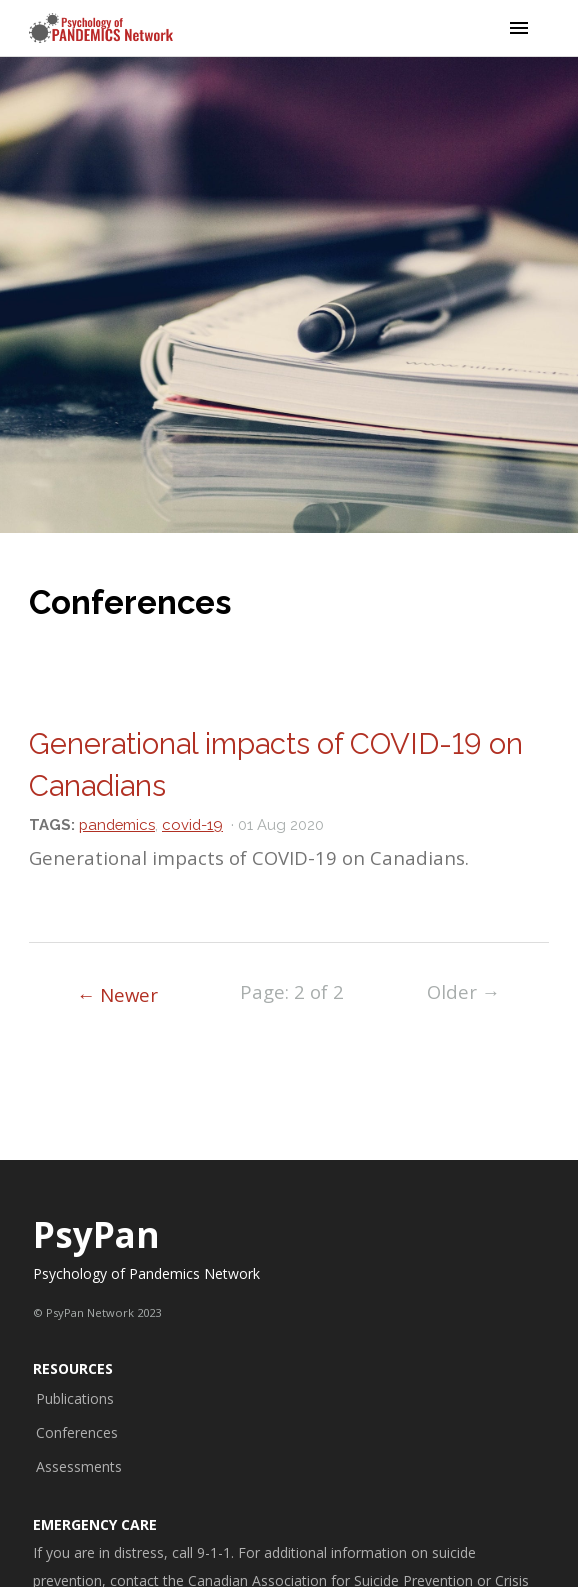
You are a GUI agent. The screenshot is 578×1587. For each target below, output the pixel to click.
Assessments (79, 1466)
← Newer (118, 994)
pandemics (117, 824)
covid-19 (192, 824)
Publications (75, 1398)
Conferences (77, 1432)
